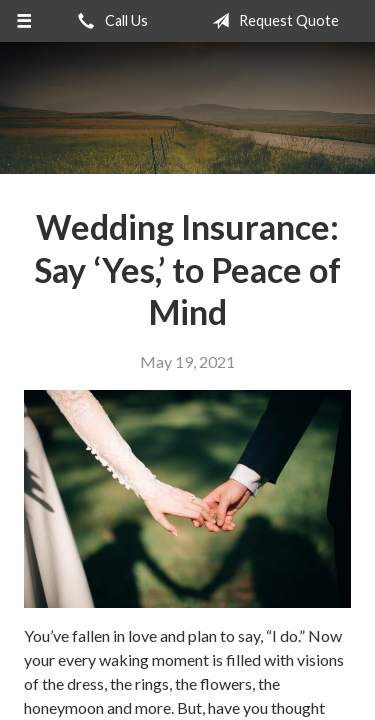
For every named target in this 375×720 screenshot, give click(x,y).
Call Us (109, 21)
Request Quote (271, 21)
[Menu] (24, 21)
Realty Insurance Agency (188, 108)
